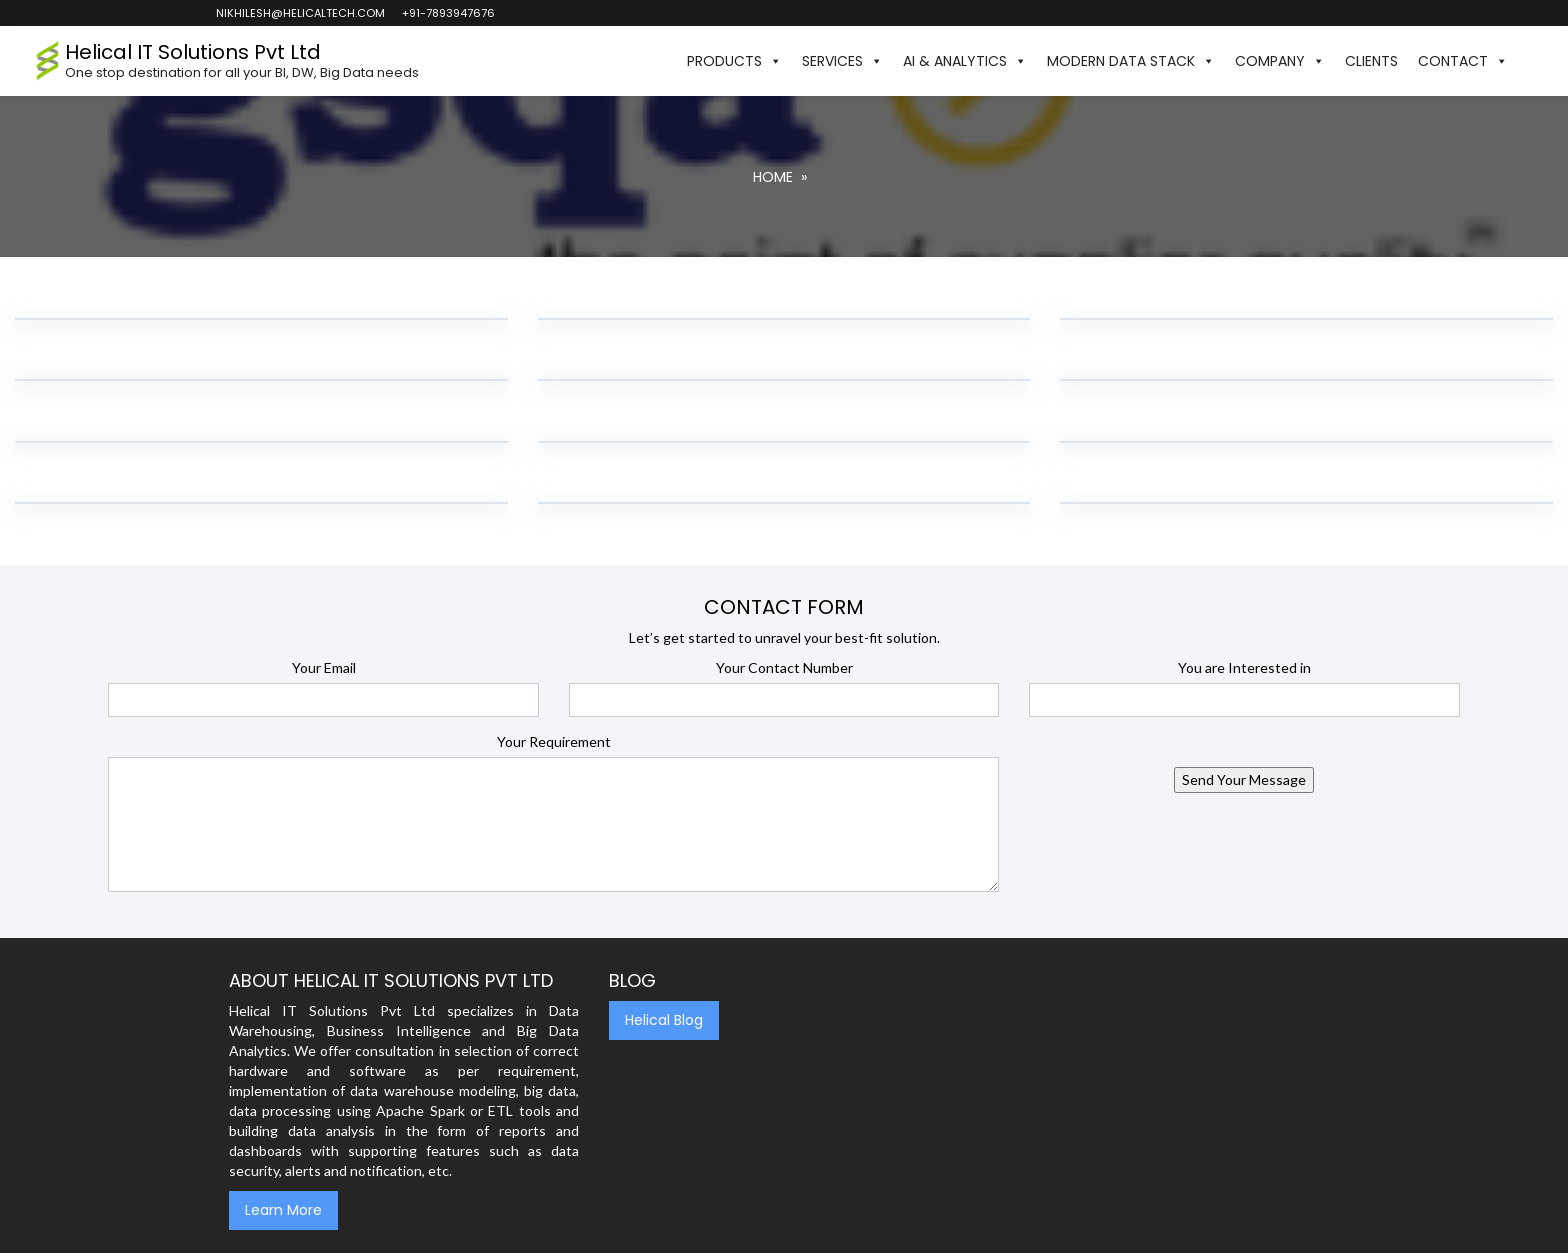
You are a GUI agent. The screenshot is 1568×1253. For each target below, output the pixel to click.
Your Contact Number (784, 667)
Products (734, 61)
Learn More (283, 1210)
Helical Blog (664, 1020)
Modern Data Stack (1131, 61)
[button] (1528, 61)
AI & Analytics (965, 61)
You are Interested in (1244, 667)
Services (842, 61)
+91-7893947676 (447, 13)
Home (773, 177)
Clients (1371, 61)
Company (1280, 61)
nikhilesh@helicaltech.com (299, 13)
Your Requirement (554, 741)
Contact (1463, 61)
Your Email (324, 667)
